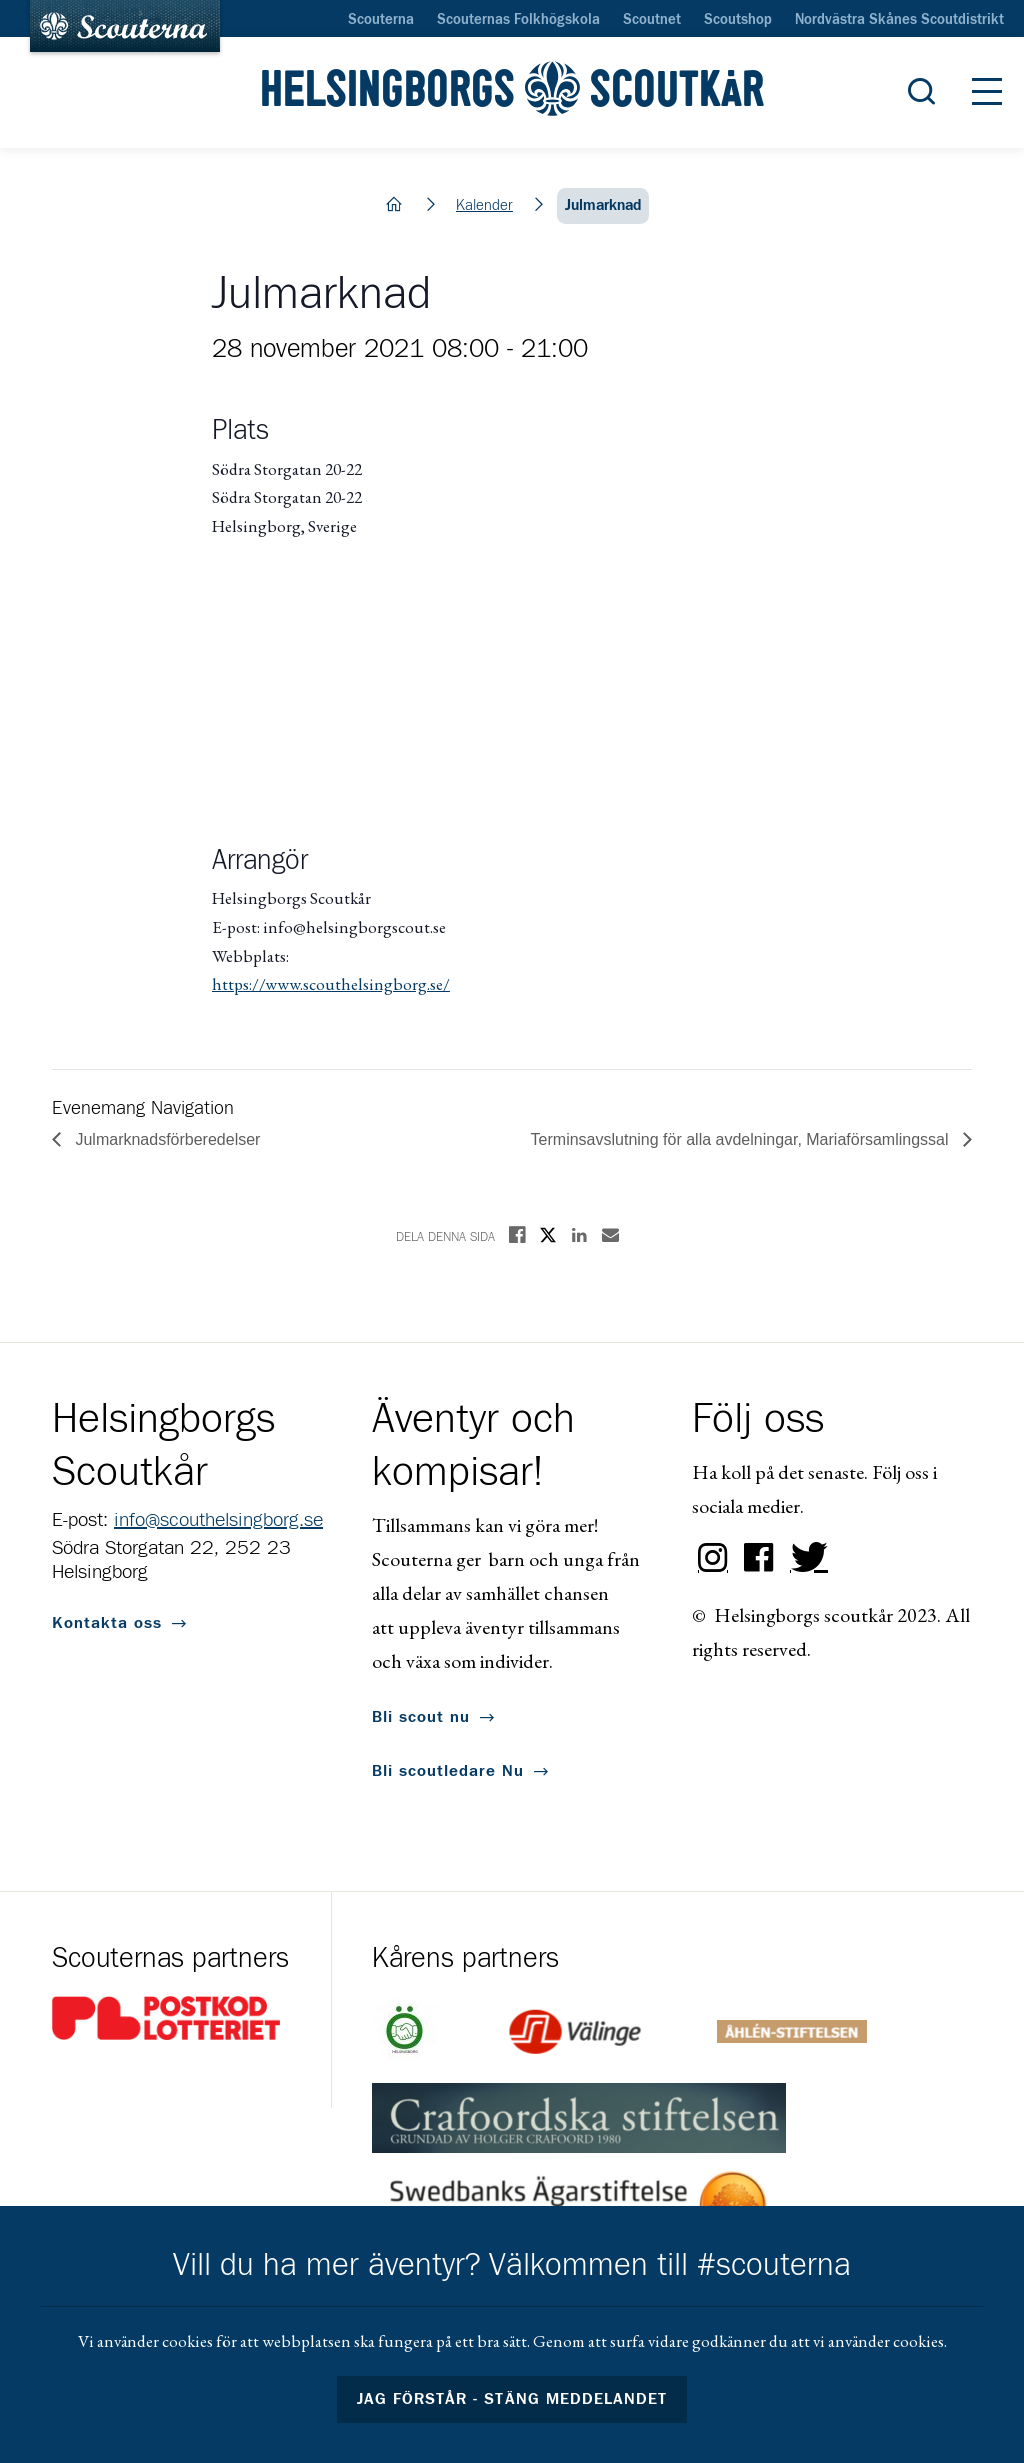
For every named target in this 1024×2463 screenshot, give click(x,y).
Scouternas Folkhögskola (518, 20)
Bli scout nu (421, 1717)
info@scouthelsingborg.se (218, 1520)
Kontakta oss (107, 1623)
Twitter (805, 1558)
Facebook (759, 1558)
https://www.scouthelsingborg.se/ (331, 984)
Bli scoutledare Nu (448, 1771)
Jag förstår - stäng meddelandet (512, 2399)
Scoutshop (738, 20)
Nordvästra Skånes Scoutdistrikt (899, 20)
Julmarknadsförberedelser (165, 1139)
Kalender (484, 205)
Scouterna (381, 20)
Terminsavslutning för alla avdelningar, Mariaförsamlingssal (742, 1139)
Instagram (713, 1558)
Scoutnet (652, 20)
